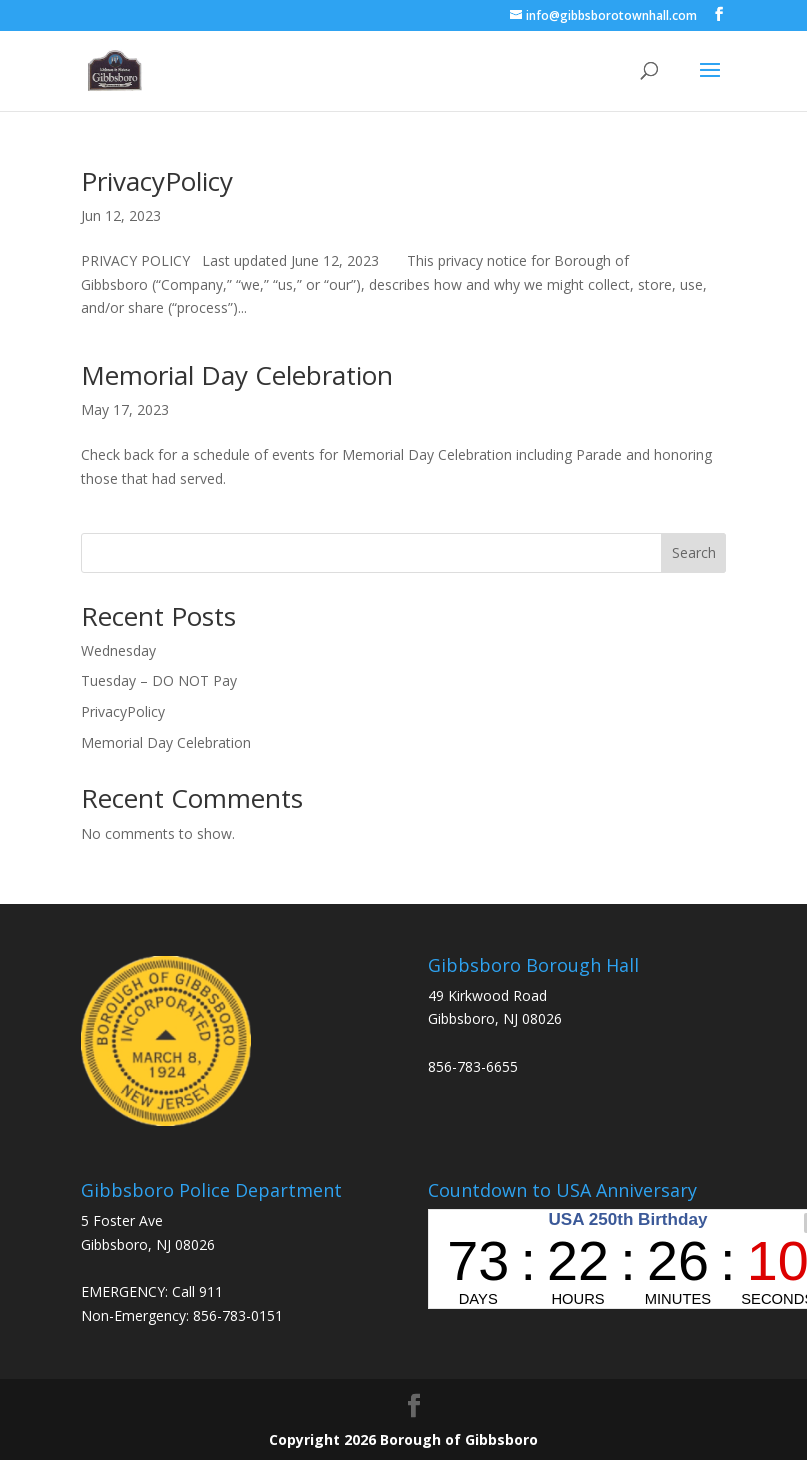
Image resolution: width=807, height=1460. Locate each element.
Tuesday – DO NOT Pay (159, 680)
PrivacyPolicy (157, 181)
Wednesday (118, 650)
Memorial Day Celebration (237, 375)
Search (694, 552)
